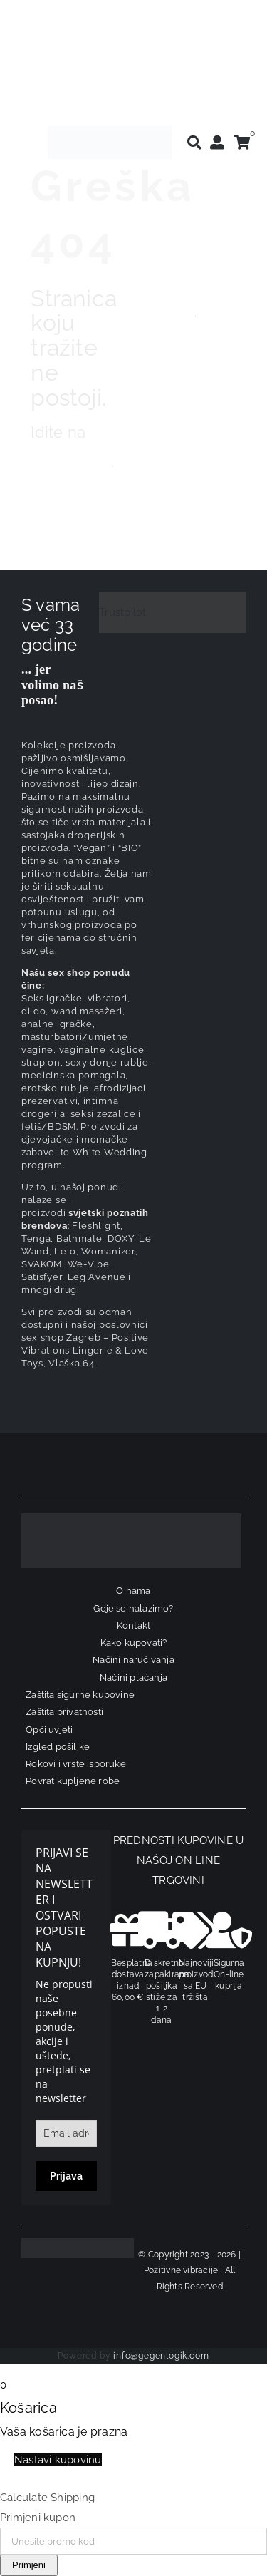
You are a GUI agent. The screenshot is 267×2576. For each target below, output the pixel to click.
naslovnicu (70, 461)
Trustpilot (122, 612)
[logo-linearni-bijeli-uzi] (131, 1518)
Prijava (66, 2176)
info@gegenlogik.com (161, 2356)
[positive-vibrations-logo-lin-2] (110, 131)
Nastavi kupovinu (58, 2459)
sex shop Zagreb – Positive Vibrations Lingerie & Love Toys (85, 1350)
